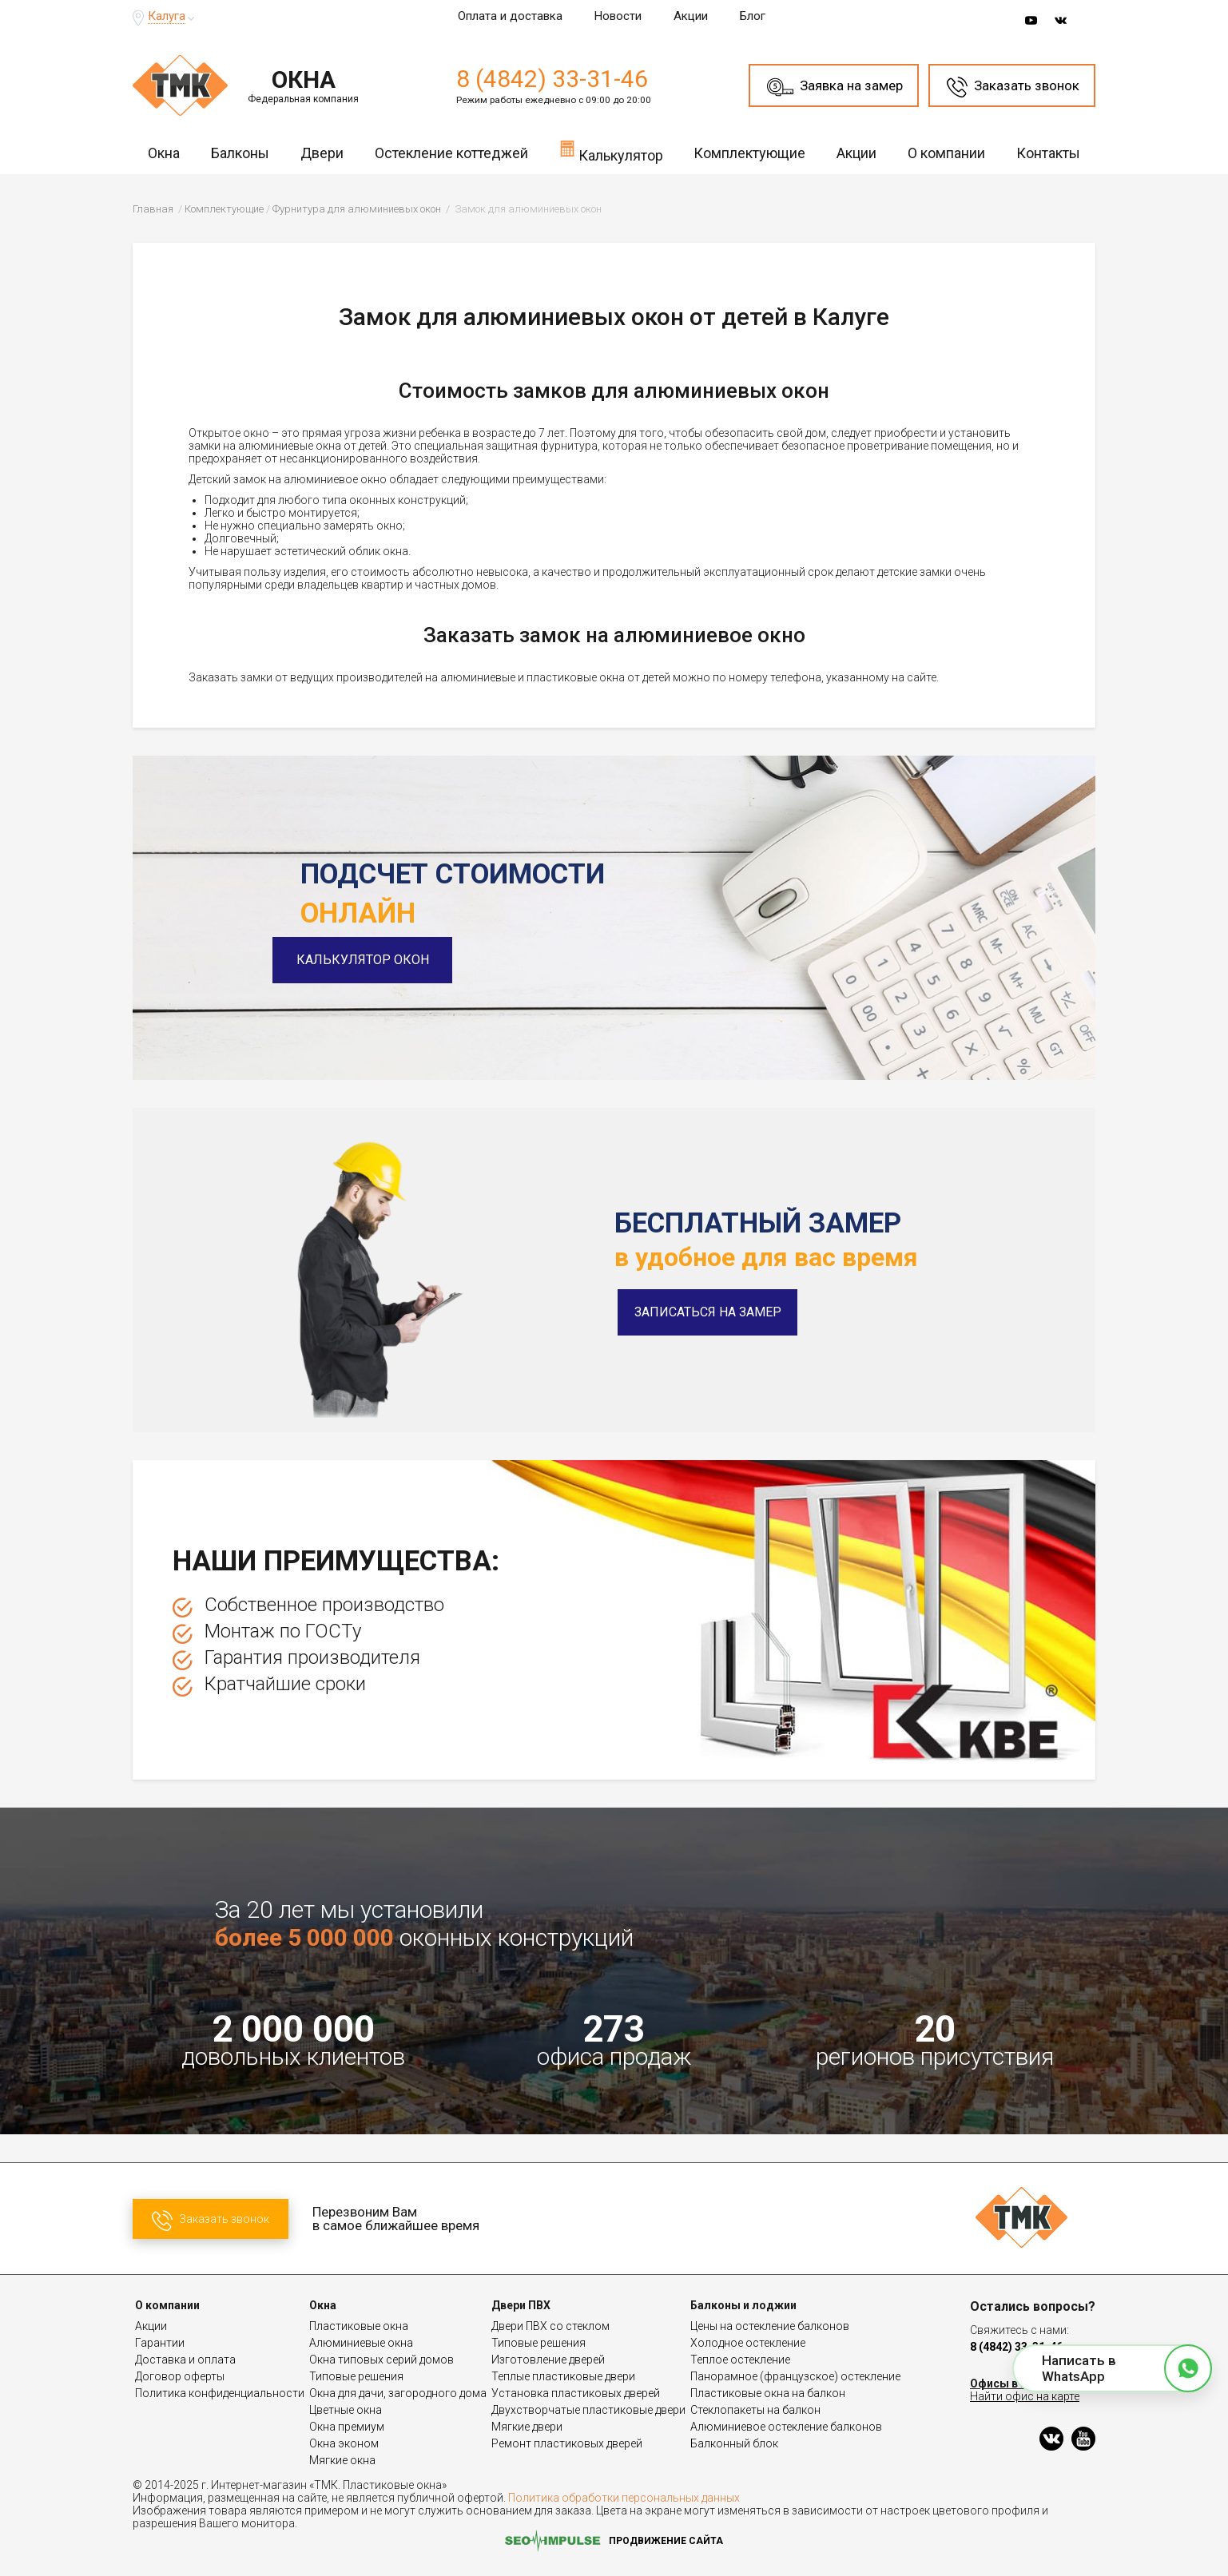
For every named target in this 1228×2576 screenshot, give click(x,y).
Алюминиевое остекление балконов (786, 2426)
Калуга (166, 16)
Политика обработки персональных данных (624, 2497)
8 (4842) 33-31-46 (552, 79)
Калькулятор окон (390, 959)
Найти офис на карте (1024, 2396)
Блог (752, 16)
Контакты (1048, 153)
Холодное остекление (747, 2342)
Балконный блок (734, 2443)
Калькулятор (611, 151)
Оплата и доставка (510, 16)
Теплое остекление (740, 2359)
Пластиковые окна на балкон (767, 2393)
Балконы (240, 153)
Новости (618, 16)
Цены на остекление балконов (769, 2326)
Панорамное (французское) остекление (795, 2376)
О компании (946, 153)
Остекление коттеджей (451, 153)
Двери (322, 153)
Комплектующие (749, 153)
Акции (691, 16)
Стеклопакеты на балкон (755, 2409)
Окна (164, 153)
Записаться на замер (707, 1312)
